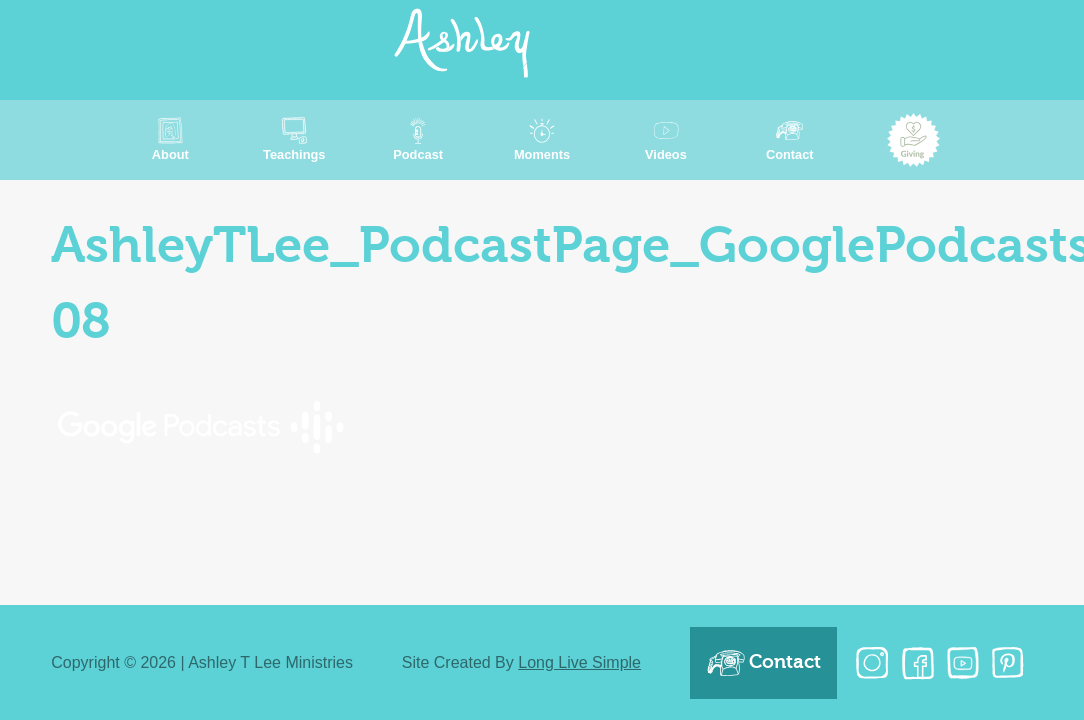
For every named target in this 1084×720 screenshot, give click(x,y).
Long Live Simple (579, 662)
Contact (763, 663)
